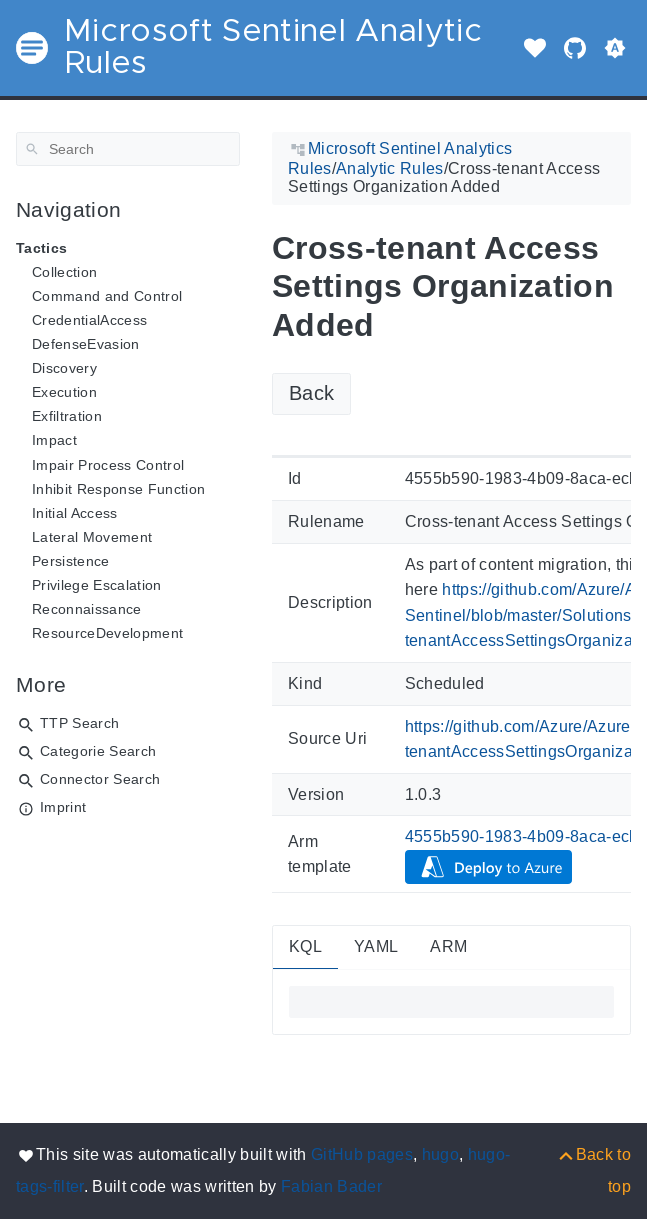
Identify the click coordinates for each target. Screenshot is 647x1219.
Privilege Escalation (97, 585)
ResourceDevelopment (107, 633)
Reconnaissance (87, 609)
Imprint (63, 807)
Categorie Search (98, 751)
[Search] (128, 149)
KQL (305, 946)
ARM (448, 946)
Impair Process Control (108, 465)
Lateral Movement (92, 537)
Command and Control (107, 296)
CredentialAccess (89, 320)
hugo (440, 1154)
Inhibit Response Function (118, 489)
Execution (64, 392)
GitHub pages (362, 1154)
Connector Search (100, 779)
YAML (376, 946)
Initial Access (75, 513)
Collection (64, 272)
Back (311, 393)
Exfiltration (67, 416)
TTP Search (79, 723)
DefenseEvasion (86, 344)
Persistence (71, 561)
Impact (54, 440)
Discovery (64, 368)
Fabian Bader (331, 1186)
